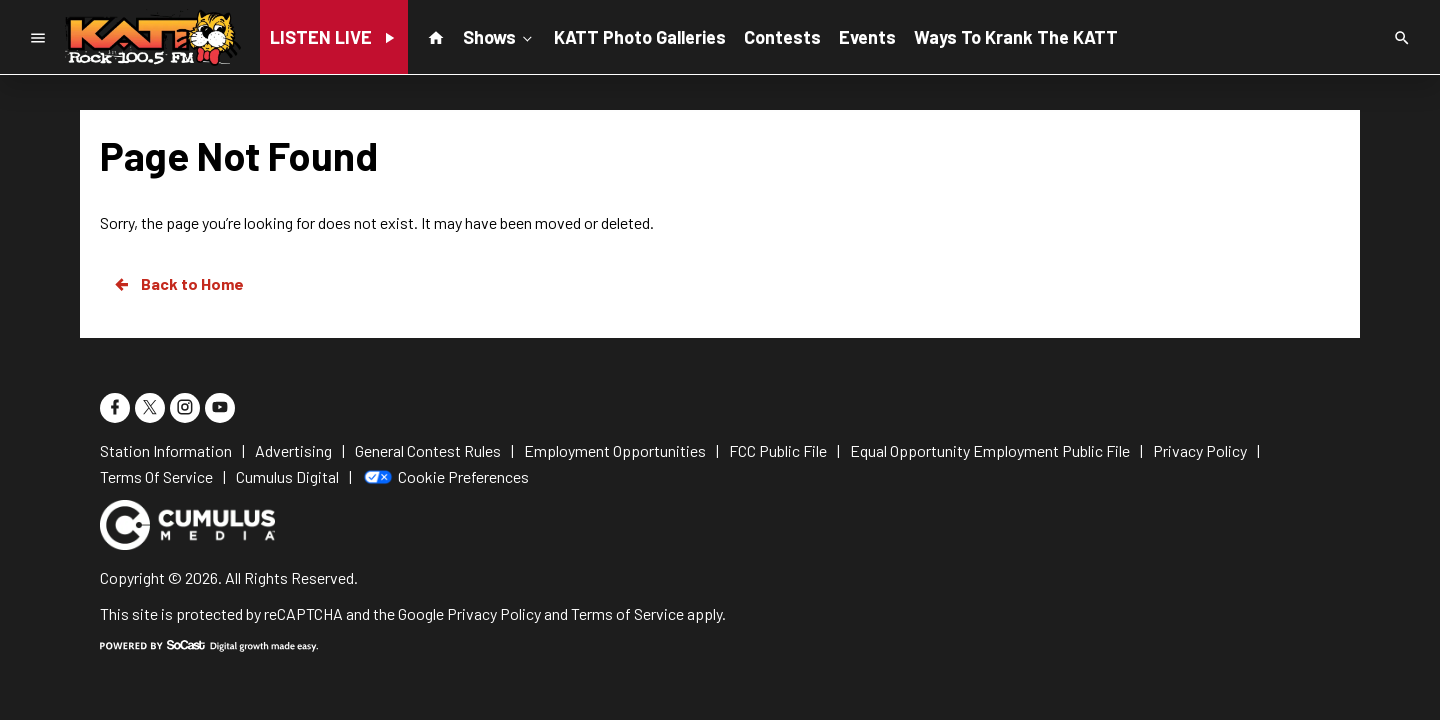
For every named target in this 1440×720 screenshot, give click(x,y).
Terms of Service (627, 613)
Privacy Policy (494, 613)
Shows (499, 36)
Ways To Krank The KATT (1016, 37)
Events (867, 37)
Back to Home (178, 284)
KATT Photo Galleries (640, 37)
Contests (782, 37)
